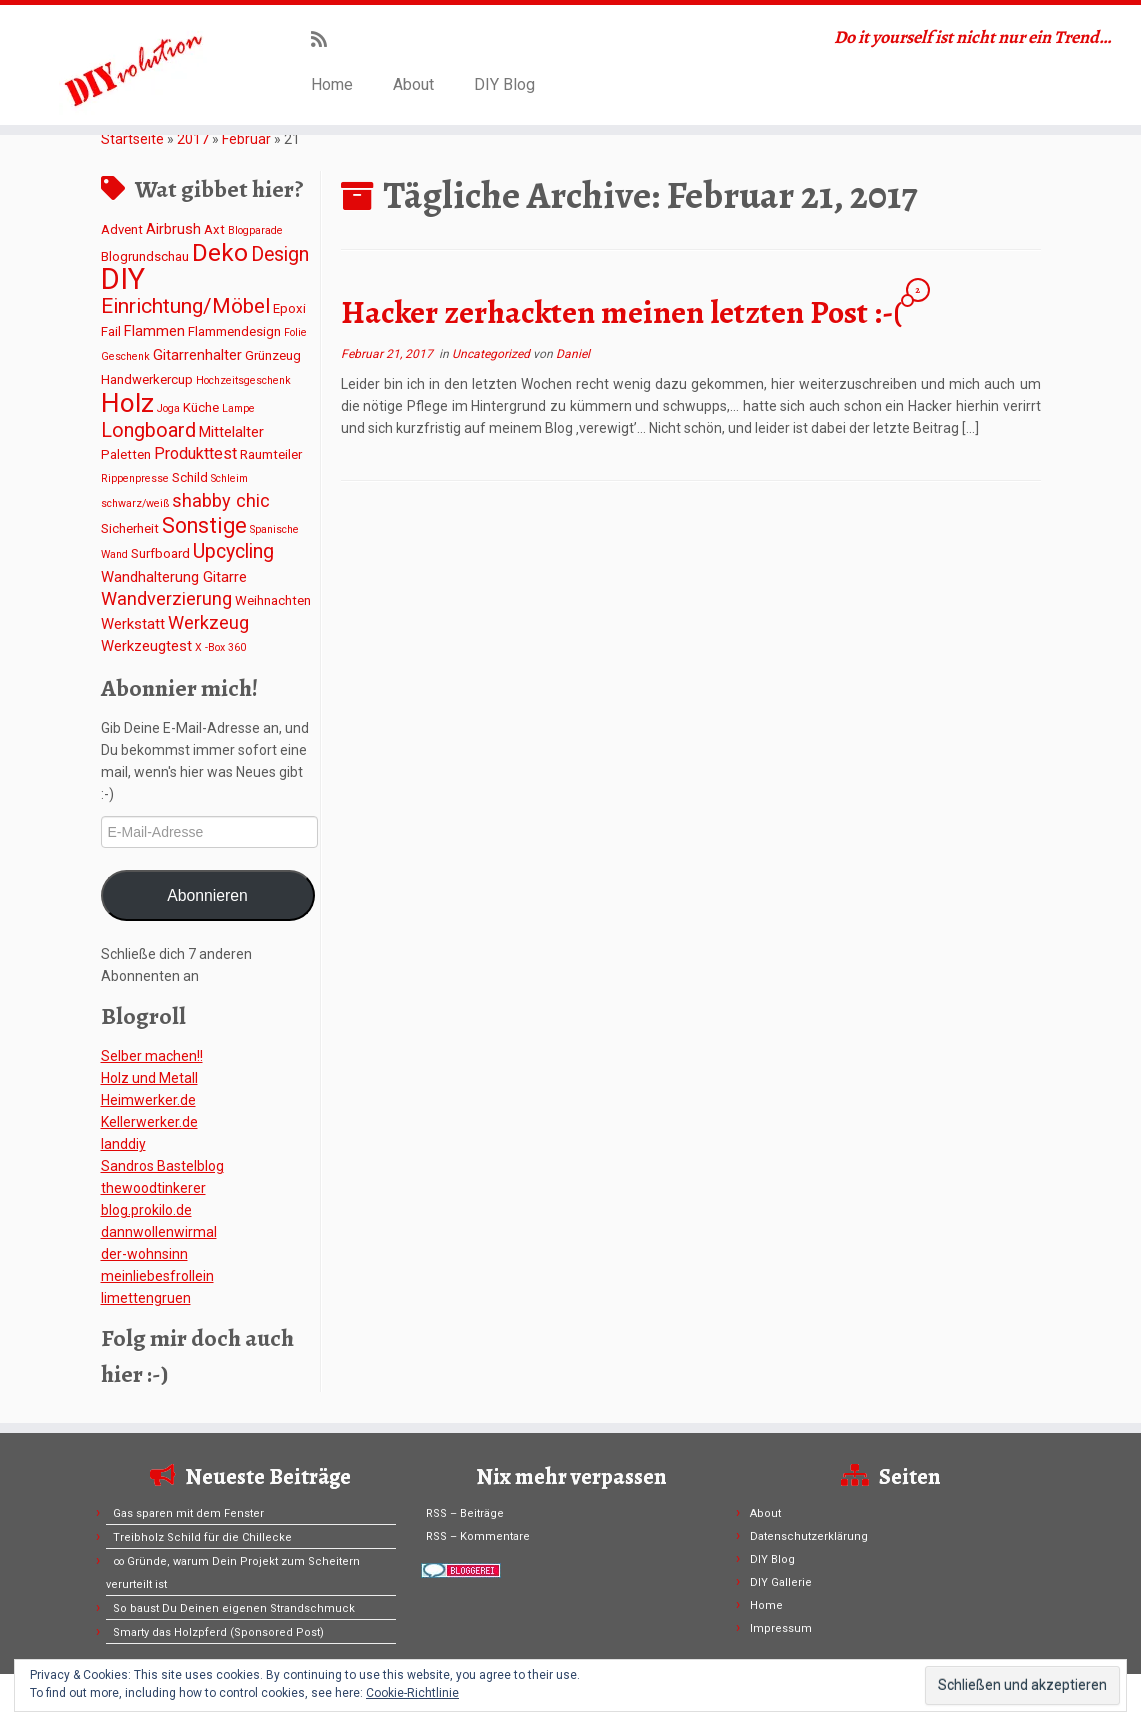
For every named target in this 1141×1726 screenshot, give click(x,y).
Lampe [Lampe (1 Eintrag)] (238, 408)
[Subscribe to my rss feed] (325, 39)
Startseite (132, 139)
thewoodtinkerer (153, 1188)
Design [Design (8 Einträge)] (280, 254)
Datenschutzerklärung (809, 1536)
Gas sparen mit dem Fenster (188, 1513)
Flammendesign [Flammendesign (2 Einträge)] (234, 331)
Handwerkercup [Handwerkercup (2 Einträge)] (147, 379)
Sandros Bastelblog (162, 1166)
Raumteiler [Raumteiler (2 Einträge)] (271, 454)
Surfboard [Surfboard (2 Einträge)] (160, 553)
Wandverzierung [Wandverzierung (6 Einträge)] (166, 598)
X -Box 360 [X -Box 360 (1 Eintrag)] (220, 647)
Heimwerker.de (148, 1100)
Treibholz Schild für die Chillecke (202, 1537)
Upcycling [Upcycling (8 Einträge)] (233, 551)
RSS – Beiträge (465, 1513)
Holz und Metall (149, 1078)
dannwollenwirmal (159, 1232)
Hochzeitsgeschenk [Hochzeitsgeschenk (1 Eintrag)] (243, 380)
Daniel (573, 354)
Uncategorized (492, 354)
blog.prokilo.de (146, 1210)
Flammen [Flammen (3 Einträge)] (154, 331)
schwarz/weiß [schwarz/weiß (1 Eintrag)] (135, 503)
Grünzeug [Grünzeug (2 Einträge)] (273, 355)
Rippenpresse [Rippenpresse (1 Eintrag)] (135, 478)
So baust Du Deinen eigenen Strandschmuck (234, 1608)
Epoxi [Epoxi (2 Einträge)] (289, 308)
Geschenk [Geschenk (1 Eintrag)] (125, 356)
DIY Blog (504, 84)
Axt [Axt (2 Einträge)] (214, 229)
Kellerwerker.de (149, 1122)
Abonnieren (207, 895)
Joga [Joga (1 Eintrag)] (168, 408)
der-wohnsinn (144, 1254)
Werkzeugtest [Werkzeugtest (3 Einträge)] (146, 646)
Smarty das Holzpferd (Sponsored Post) (218, 1632)
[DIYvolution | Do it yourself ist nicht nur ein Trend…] (133, 65)
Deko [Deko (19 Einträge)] (220, 252)
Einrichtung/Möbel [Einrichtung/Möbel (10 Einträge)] (185, 306)
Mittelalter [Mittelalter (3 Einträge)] (231, 432)
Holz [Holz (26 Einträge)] (127, 403)
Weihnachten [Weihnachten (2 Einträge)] (273, 600)
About (413, 84)
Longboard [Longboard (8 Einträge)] (148, 430)
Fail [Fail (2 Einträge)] (111, 331)
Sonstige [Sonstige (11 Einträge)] (204, 525)
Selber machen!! (152, 1056)
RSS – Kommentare (478, 1536)
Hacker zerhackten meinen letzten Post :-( (621, 312)
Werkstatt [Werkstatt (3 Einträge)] (133, 624)
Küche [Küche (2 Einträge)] (201, 407)
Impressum (781, 1628)
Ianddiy (123, 1144)
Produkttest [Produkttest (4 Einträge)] (195, 453)
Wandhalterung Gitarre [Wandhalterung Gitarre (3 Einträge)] (174, 577)
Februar (246, 139)
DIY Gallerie (781, 1582)
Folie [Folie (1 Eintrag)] (295, 332)
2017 (193, 139)
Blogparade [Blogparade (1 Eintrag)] (255, 230)
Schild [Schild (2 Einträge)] (190, 477)
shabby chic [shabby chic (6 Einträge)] (221, 500)
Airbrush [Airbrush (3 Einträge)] (173, 229)
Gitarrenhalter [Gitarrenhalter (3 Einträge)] (197, 355)
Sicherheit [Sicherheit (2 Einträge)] (130, 528)
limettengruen (146, 1298)
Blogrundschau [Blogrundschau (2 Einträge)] (145, 256)
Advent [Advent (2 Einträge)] (122, 229)
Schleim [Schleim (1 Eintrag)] (229, 478)
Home (332, 84)
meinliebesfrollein (157, 1276)
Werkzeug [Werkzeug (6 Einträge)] (208, 622)
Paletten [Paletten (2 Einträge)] (126, 454)
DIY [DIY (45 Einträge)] (123, 279)
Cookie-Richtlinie (412, 1693)
